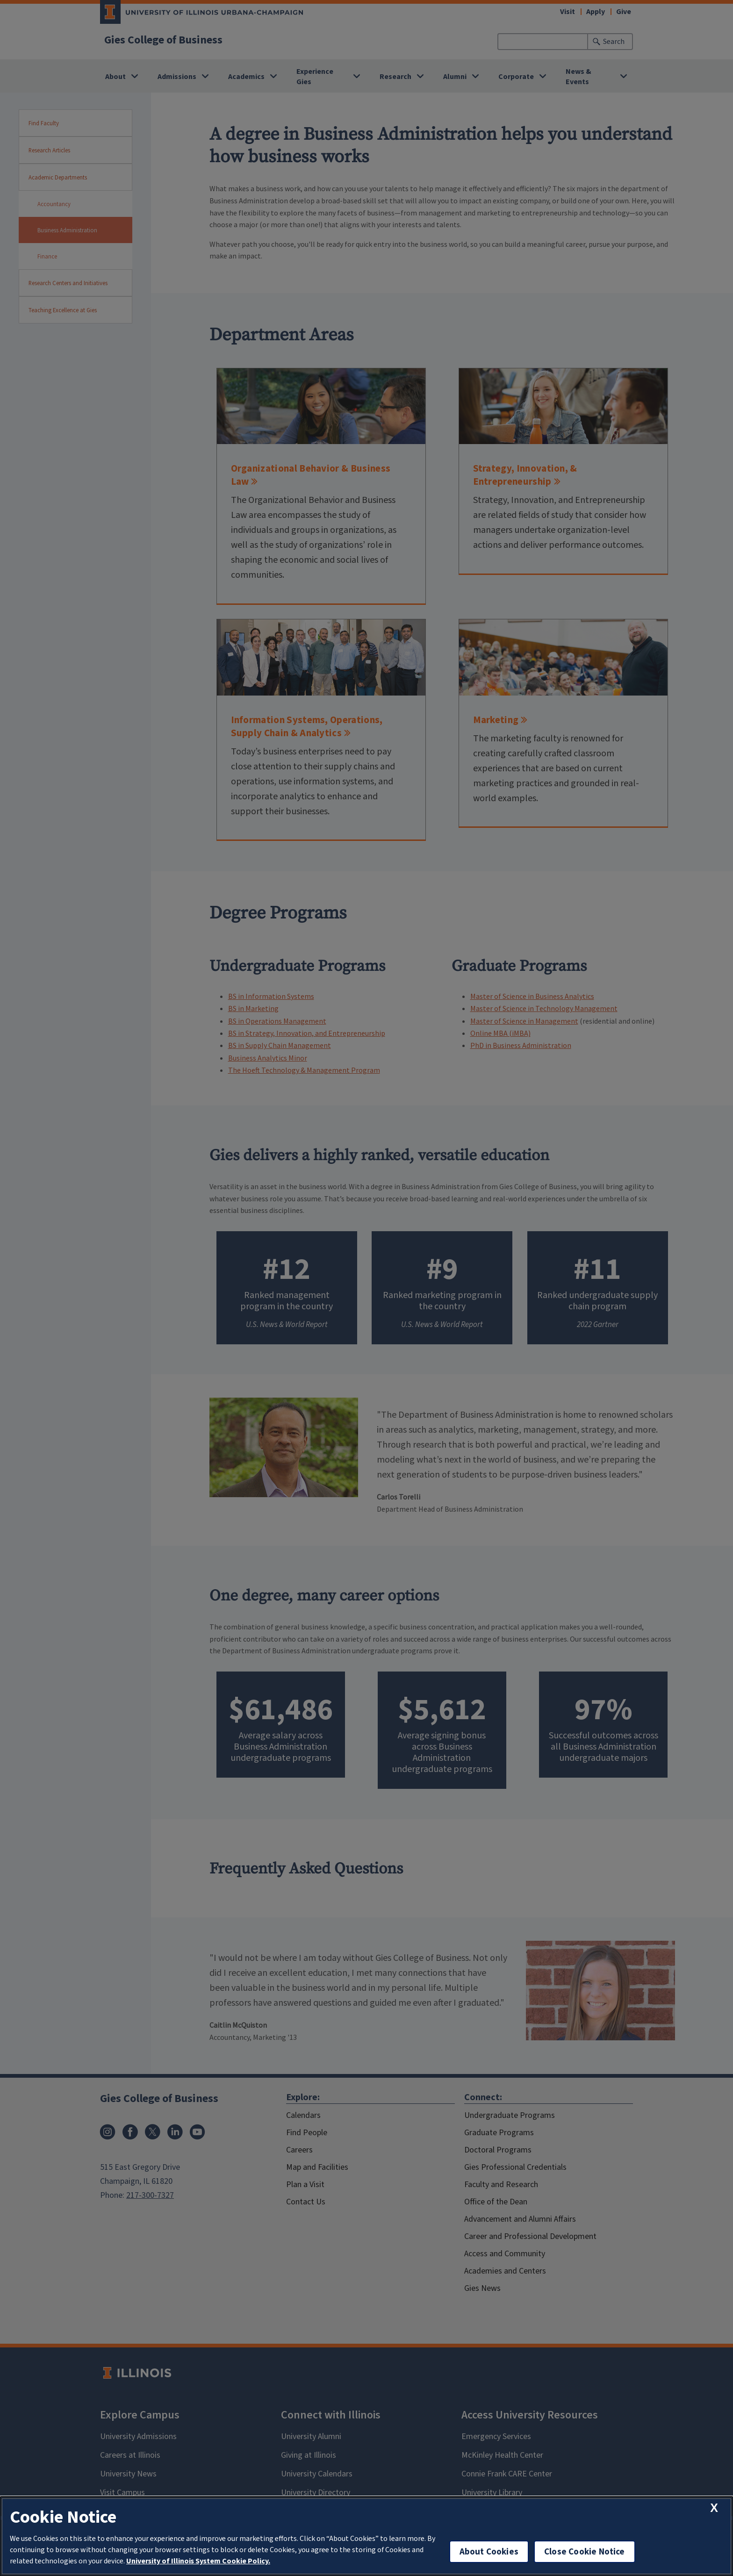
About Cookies (489, 2551)
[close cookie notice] (714, 2508)
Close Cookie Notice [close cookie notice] (584, 2551)
